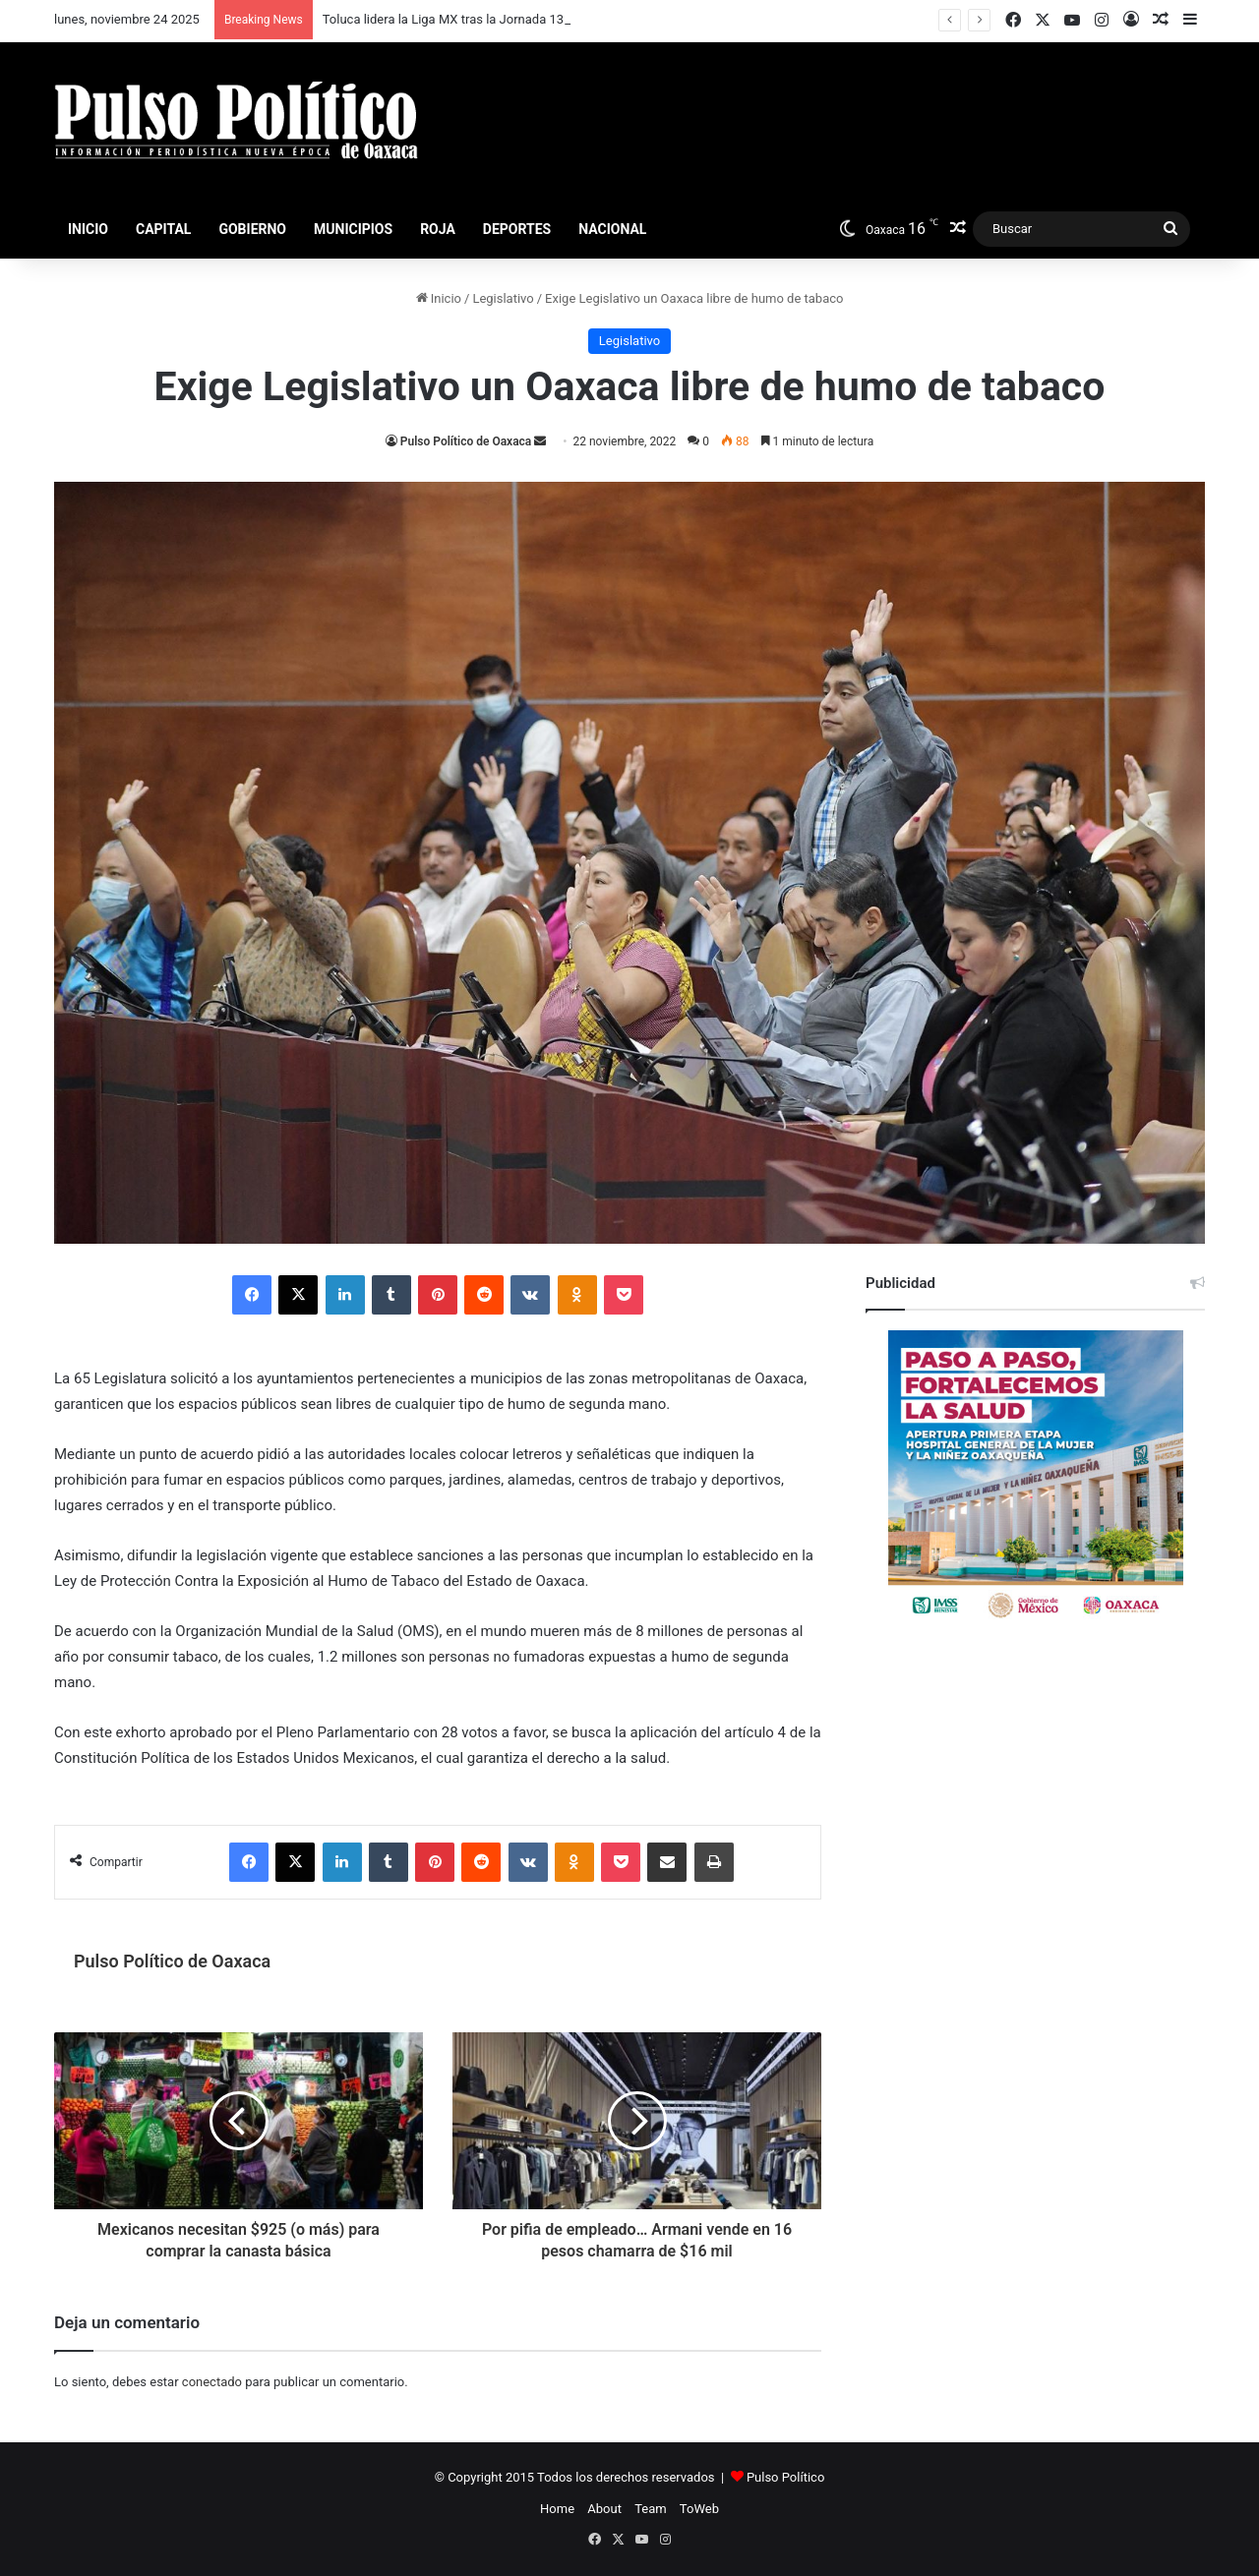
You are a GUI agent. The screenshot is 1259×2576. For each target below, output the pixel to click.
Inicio (88, 229)
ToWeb (699, 2508)
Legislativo (502, 298)
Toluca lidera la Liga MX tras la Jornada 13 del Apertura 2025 (496, 19)
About (604, 2508)
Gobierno (252, 229)
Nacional (612, 229)
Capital (163, 229)
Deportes (517, 229)
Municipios (353, 229)
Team (650, 2508)
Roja (437, 229)
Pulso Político (785, 2477)
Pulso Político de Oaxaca (466, 441)
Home (557, 2508)
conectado (212, 2381)
